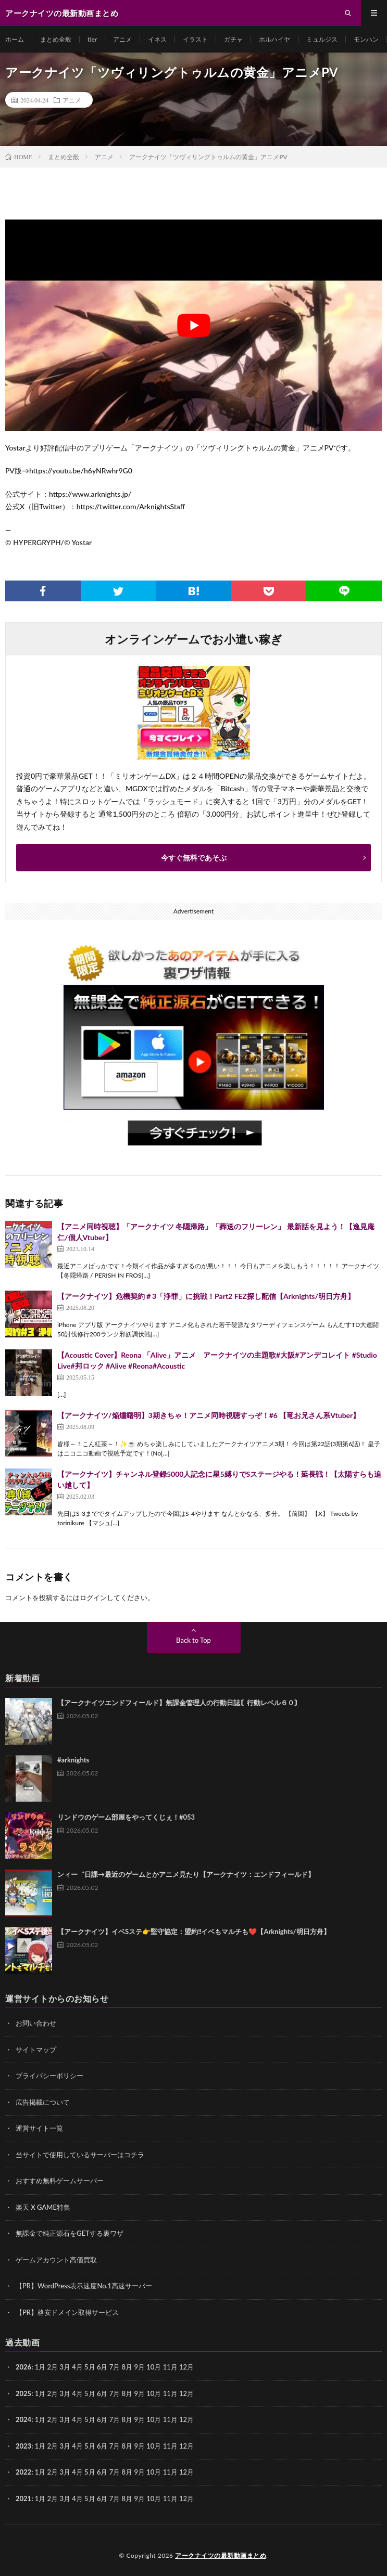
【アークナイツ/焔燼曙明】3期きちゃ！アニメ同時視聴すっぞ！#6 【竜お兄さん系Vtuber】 (208, 1415)
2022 (23, 2472)
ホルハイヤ (274, 39)
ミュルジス (322, 39)
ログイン (93, 1597)
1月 (40, 2367)
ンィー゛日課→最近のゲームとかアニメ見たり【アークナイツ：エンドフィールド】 (186, 1874)
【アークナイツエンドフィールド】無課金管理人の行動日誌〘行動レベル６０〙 (179, 1702)
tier (92, 39)
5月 (89, 2367)
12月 (186, 2393)
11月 (170, 2393)
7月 (114, 2393)
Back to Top (193, 1640)
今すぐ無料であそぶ (194, 857)
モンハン (366, 39)
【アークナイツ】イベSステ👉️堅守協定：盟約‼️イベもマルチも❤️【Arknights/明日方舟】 (193, 1931)
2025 (23, 2393)
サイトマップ (36, 2049)
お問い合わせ (36, 2023)
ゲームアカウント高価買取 (56, 2260)
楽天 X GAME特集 (43, 2207)
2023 (23, 2446)
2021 (23, 2498)
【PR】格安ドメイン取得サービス (67, 2312)
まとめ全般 (55, 39)
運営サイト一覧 (39, 2128)
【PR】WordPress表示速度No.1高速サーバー (84, 2286)
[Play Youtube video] (193, 325)
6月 (102, 2393)
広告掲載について (43, 2102)
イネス (157, 39)
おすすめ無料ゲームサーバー (60, 2180)
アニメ (122, 39)
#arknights (73, 1760)
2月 (52, 2367)
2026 (23, 2367)
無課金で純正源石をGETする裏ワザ (69, 2233)
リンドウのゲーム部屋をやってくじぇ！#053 (126, 1817)
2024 (23, 2419)
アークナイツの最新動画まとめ (220, 2555)
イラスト (195, 39)
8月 (127, 2393)
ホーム (14, 39)
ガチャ (233, 39)
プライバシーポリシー (49, 2075)
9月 (139, 2393)
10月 (153, 2393)
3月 (64, 2367)
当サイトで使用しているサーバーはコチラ (80, 2154)
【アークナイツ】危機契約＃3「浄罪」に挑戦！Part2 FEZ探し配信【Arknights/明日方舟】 (206, 1296)
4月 (77, 2367)
